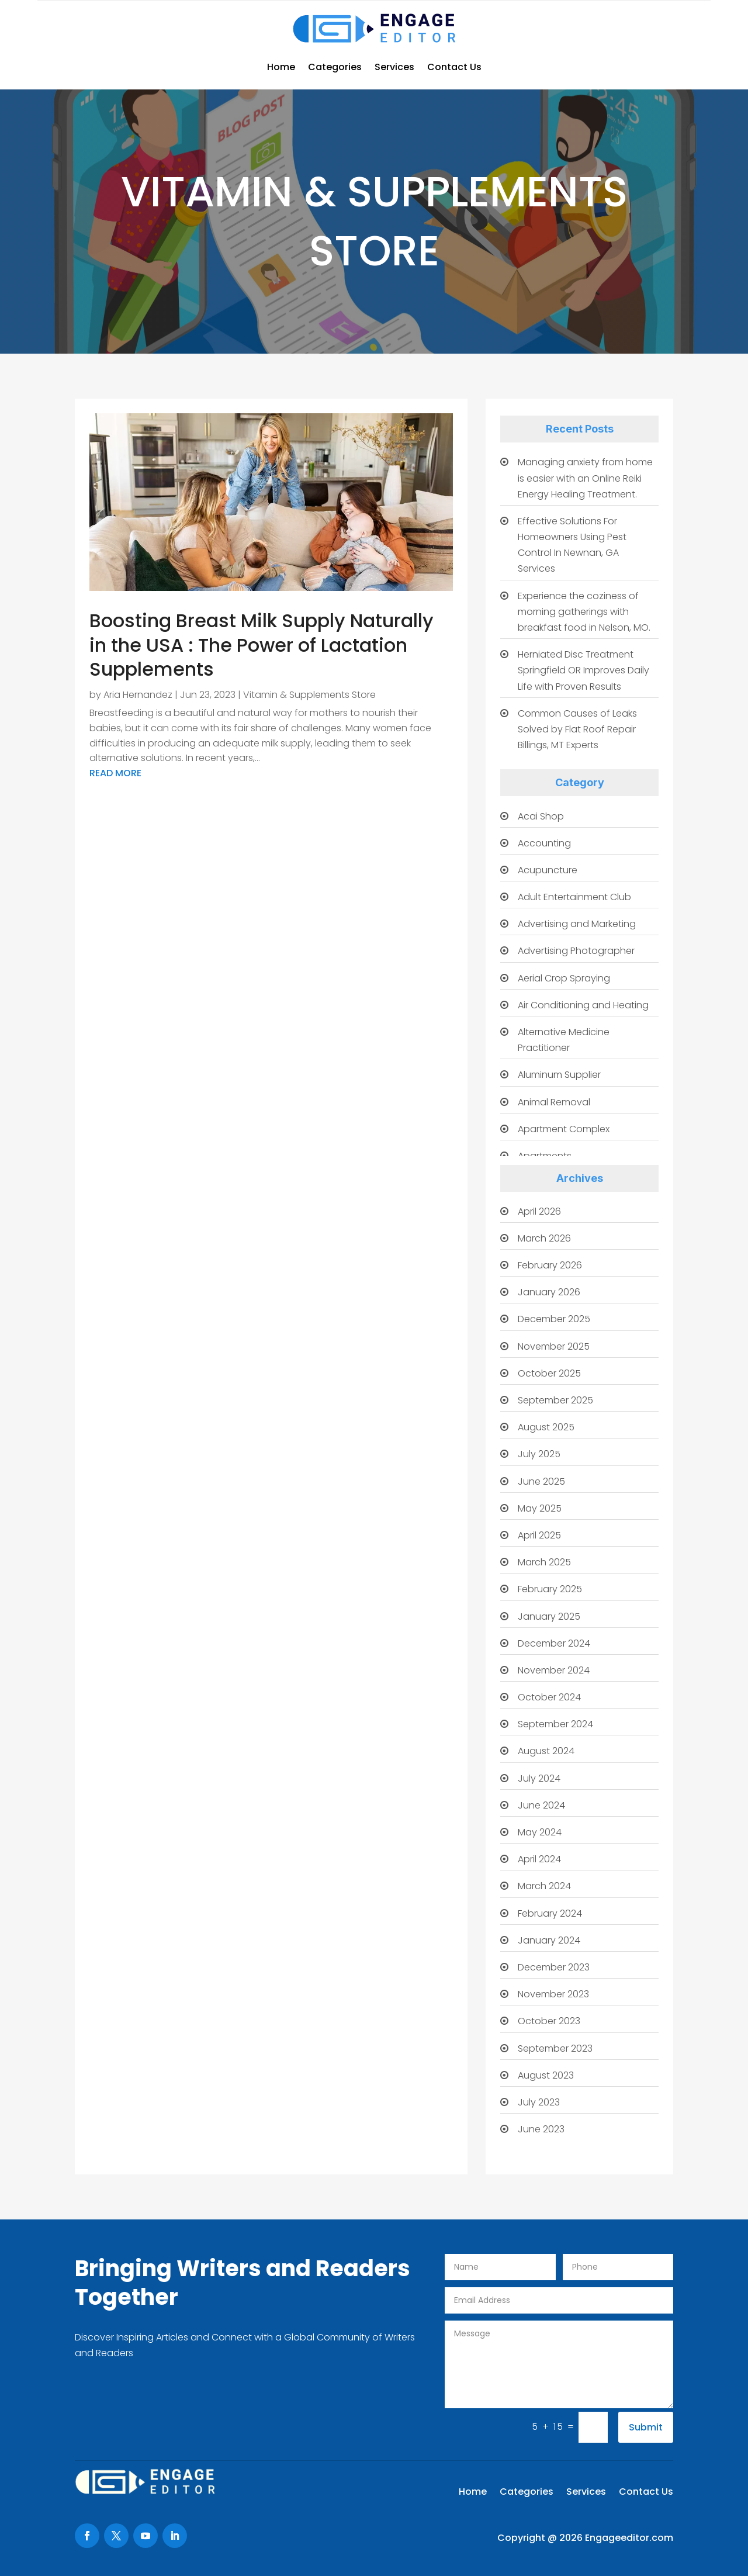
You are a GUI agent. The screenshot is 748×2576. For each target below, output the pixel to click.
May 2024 (540, 1832)
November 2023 (553, 1994)
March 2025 (544, 1562)
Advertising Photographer (576, 950)
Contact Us (454, 67)
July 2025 (539, 1454)
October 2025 (549, 1373)
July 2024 (539, 1778)
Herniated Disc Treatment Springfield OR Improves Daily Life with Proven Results (583, 670)
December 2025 (554, 1319)
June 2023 (541, 2129)
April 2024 (539, 1859)
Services (394, 67)
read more (115, 773)
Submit (646, 2427)
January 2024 (549, 1940)
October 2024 (549, 1697)
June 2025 (541, 1481)
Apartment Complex (564, 1129)
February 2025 (550, 1589)
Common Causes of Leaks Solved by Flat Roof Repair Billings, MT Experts (577, 729)
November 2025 (554, 1346)
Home (281, 67)
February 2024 (550, 1913)
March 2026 (544, 1238)
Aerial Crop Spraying (564, 978)
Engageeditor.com (629, 2537)
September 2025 (555, 1400)
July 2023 (539, 2102)
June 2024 (541, 1805)
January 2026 (549, 1292)
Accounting (544, 843)
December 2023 (554, 1967)
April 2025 (539, 1535)
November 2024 (554, 1670)
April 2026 (539, 1211)
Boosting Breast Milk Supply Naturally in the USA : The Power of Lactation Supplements (261, 644)
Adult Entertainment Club (574, 897)
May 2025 (540, 1508)
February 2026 (550, 1265)
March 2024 (544, 1886)
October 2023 (549, 2021)
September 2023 (555, 2048)
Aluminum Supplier (559, 1074)
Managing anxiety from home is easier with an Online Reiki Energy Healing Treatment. (585, 477)
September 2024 (555, 1724)
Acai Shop (541, 816)
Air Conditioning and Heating (583, 1005)
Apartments (545, 1156)
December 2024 (554, 1643)
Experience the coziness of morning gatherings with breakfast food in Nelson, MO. (584, 611)
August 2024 (546, 1751)
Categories (335, 67)
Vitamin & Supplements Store (309, 694)
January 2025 (549, 1616)
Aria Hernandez (137, 694)
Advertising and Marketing (577, 924)
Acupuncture (547, 870)
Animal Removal (554, 1102)
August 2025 (546, 1427)
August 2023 (546, 2075)
